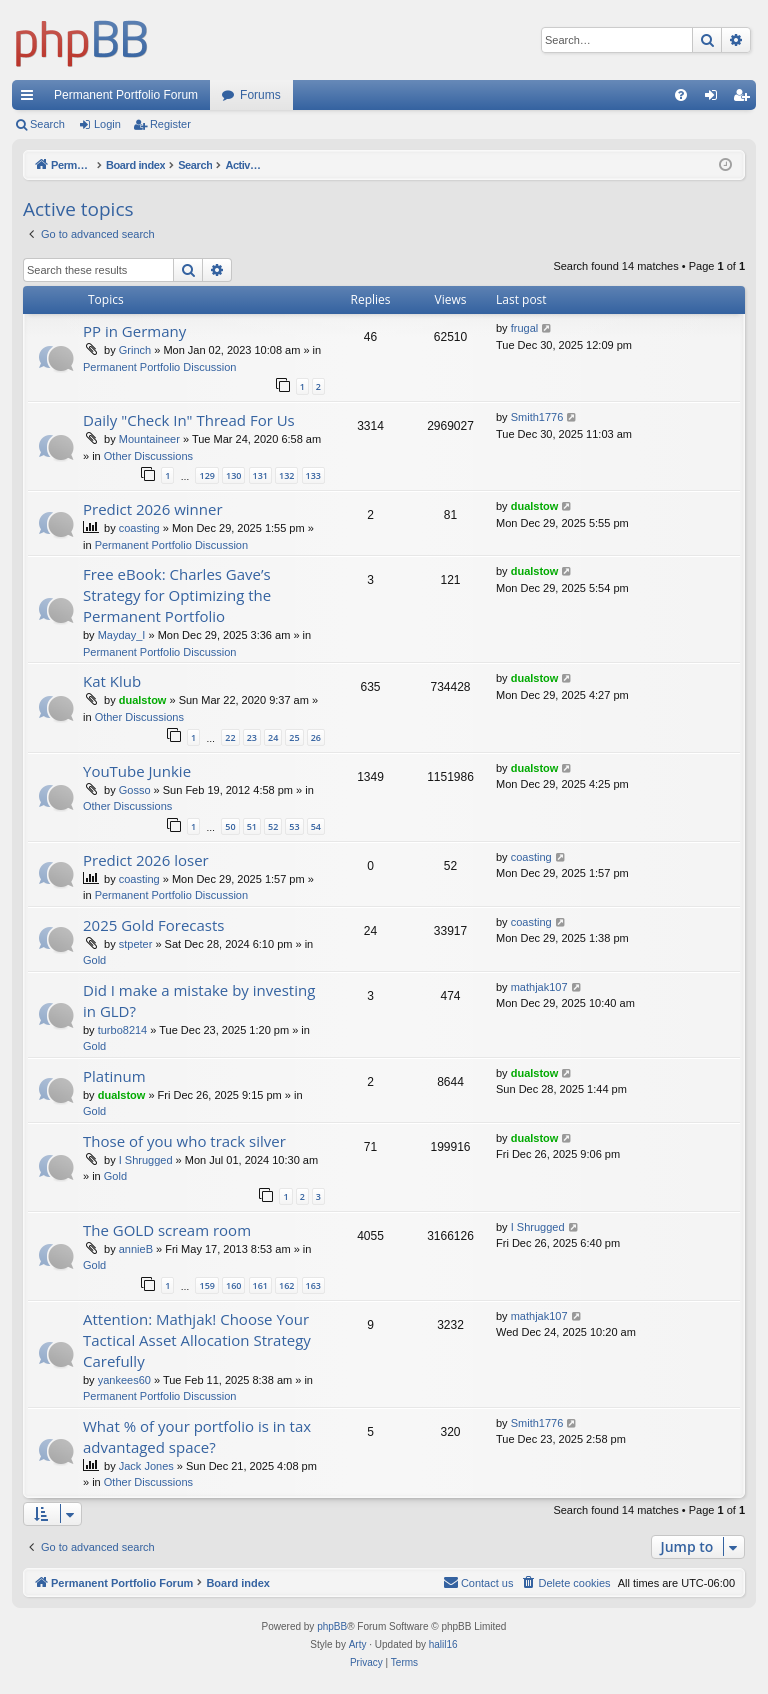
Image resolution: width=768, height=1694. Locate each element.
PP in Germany (134, 331)
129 (206, 475)
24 (273, 737)
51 (252, 826)
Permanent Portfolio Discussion (159, 367)
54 (316, 826)
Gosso (135, 790)
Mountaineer (149, 439)
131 (260, 475)
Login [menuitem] (715, 99)
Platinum (114, 1076)
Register (170, 124)
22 (230, 737)
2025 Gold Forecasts (153, 925)
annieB (136, 1249)
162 (286, 1285)
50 (230, 826)
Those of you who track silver (184, 1141)
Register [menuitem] (745, 99)
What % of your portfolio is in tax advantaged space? (197, 1436)
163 (313, 1285)
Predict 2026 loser (146, 860)
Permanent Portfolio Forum (126, 95)
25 (294, 737)
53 (294, 826)
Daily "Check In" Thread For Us (189, 420)
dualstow (535, 506)
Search (47, 124)
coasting (139, 528)
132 (286, 475)
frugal (525, 328)
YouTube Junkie (137, 771)
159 (206, 1285)
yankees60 (124, 1380)
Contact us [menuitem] (478, 1582)
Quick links (31, 99)
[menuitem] (681, 95)
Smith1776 (537, 417)
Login (107, 124)
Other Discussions (148, 456)
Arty (358, 1644)
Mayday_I (122, 635)
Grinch (135, 350)
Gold (94, 960)
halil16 (443, 1644)
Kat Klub (112, 681)
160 (233, 1285)
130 (233, 475)
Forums (260, 95)
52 (273, 826)
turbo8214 (123, 1030)
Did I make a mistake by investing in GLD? (199, 1000)
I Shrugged (146, 1160)
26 (316, 737)
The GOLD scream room (167, 1230)
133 (313, 475)
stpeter (136, 944)
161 (260, 1285)
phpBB (332, 1626)
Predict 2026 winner (153, 509)
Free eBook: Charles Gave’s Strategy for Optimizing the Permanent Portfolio (177, 595)
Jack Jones (146, 1466)
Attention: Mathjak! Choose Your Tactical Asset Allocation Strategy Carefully (197, 1340)
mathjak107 (539, 987)
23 (252, 737)
